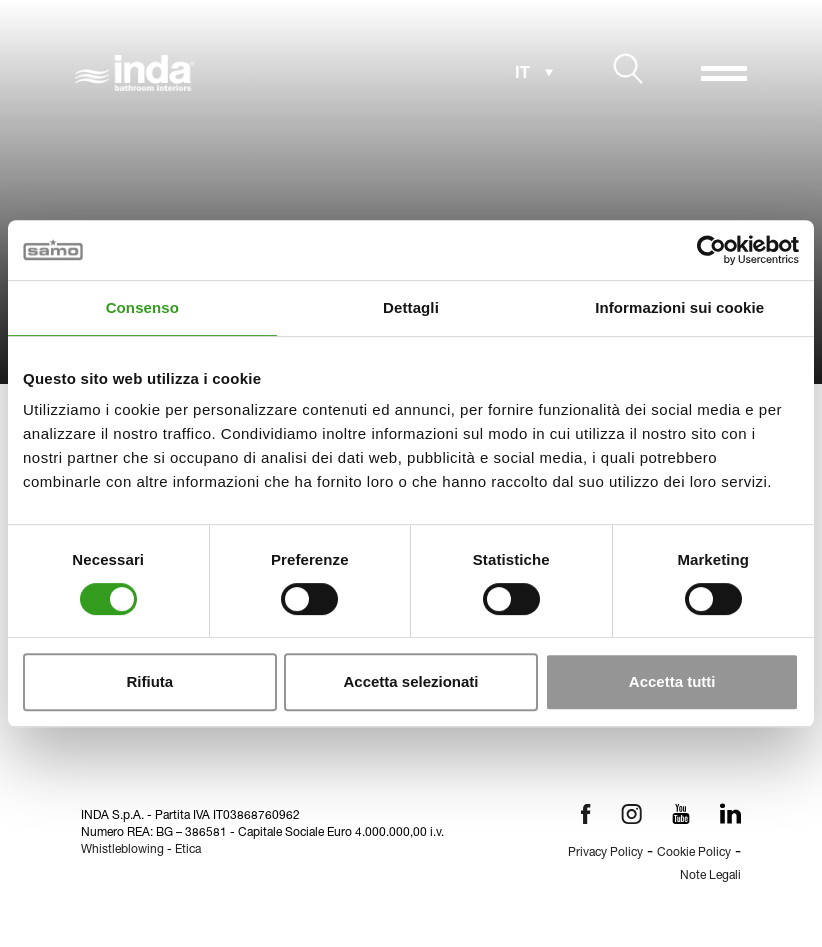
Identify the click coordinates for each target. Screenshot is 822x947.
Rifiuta (149, 681)
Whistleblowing (122, 850)
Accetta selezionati (410, 681)
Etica (188, 850)
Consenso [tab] (142, 307)
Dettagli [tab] (411, 307)
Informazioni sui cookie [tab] (679, 307)
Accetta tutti (672, 681)
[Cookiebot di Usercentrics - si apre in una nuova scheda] (711, 250)
